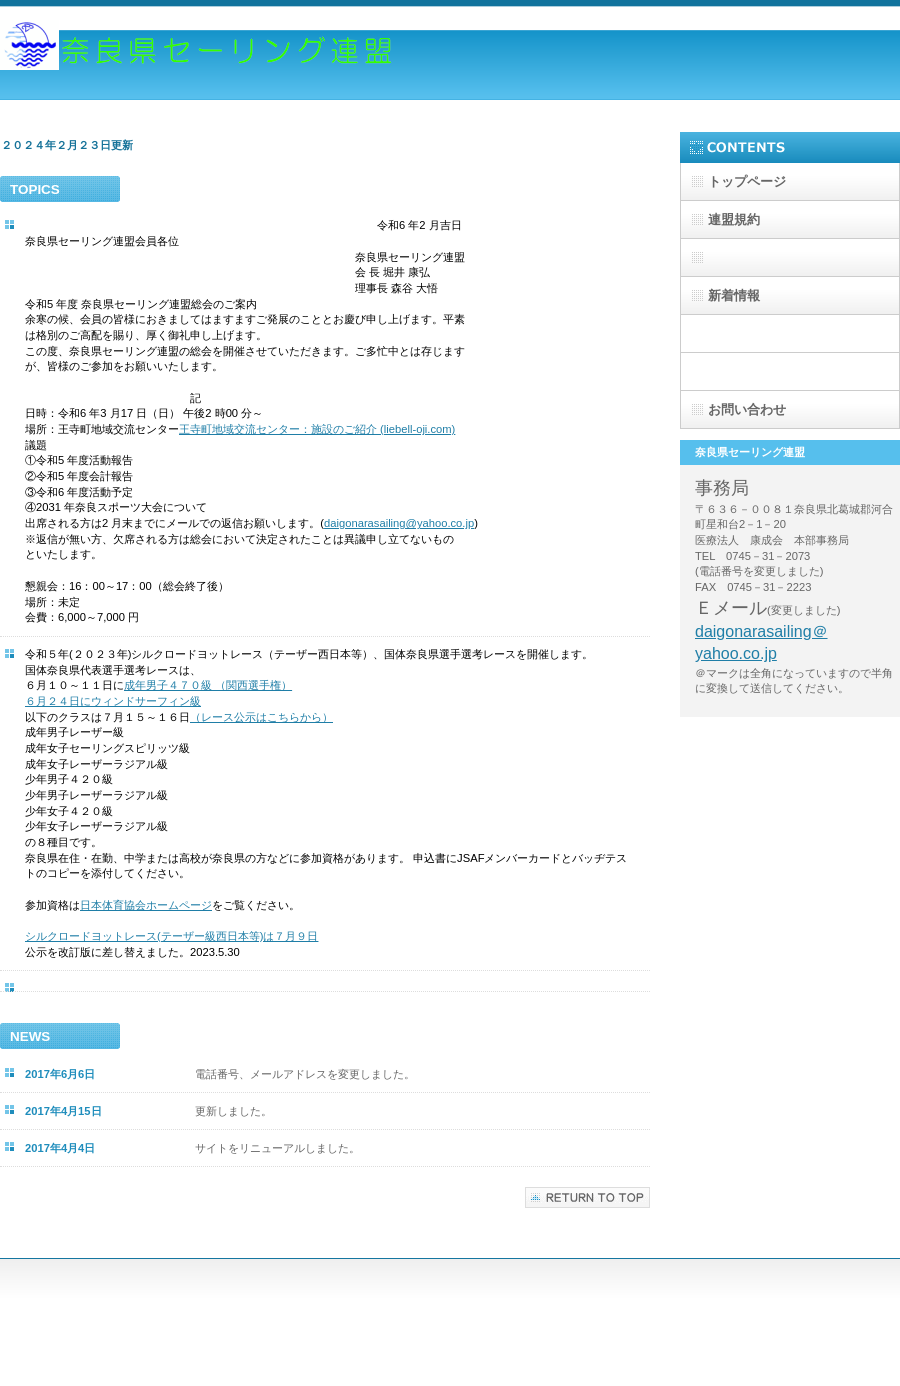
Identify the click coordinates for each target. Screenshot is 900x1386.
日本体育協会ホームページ (146, 905)
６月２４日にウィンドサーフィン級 (113, 701)
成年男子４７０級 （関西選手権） (208, 685)
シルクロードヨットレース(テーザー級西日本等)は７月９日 (171, 936)
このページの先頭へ (587, 1197)
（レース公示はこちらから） (261, 717)
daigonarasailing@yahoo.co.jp (399, 523)
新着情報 (734, 295)
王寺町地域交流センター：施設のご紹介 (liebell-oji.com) (317, 429)
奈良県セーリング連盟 (200, 57)
